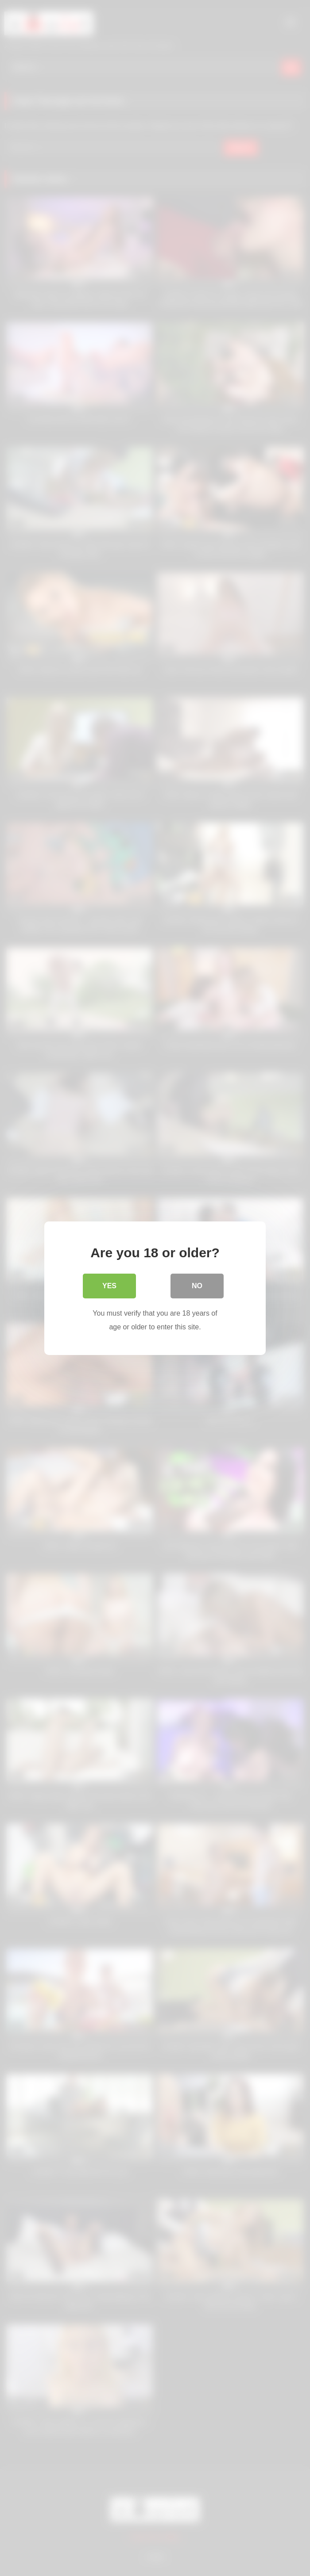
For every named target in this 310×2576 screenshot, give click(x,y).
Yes (109, 1286)
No (197, 1286)
